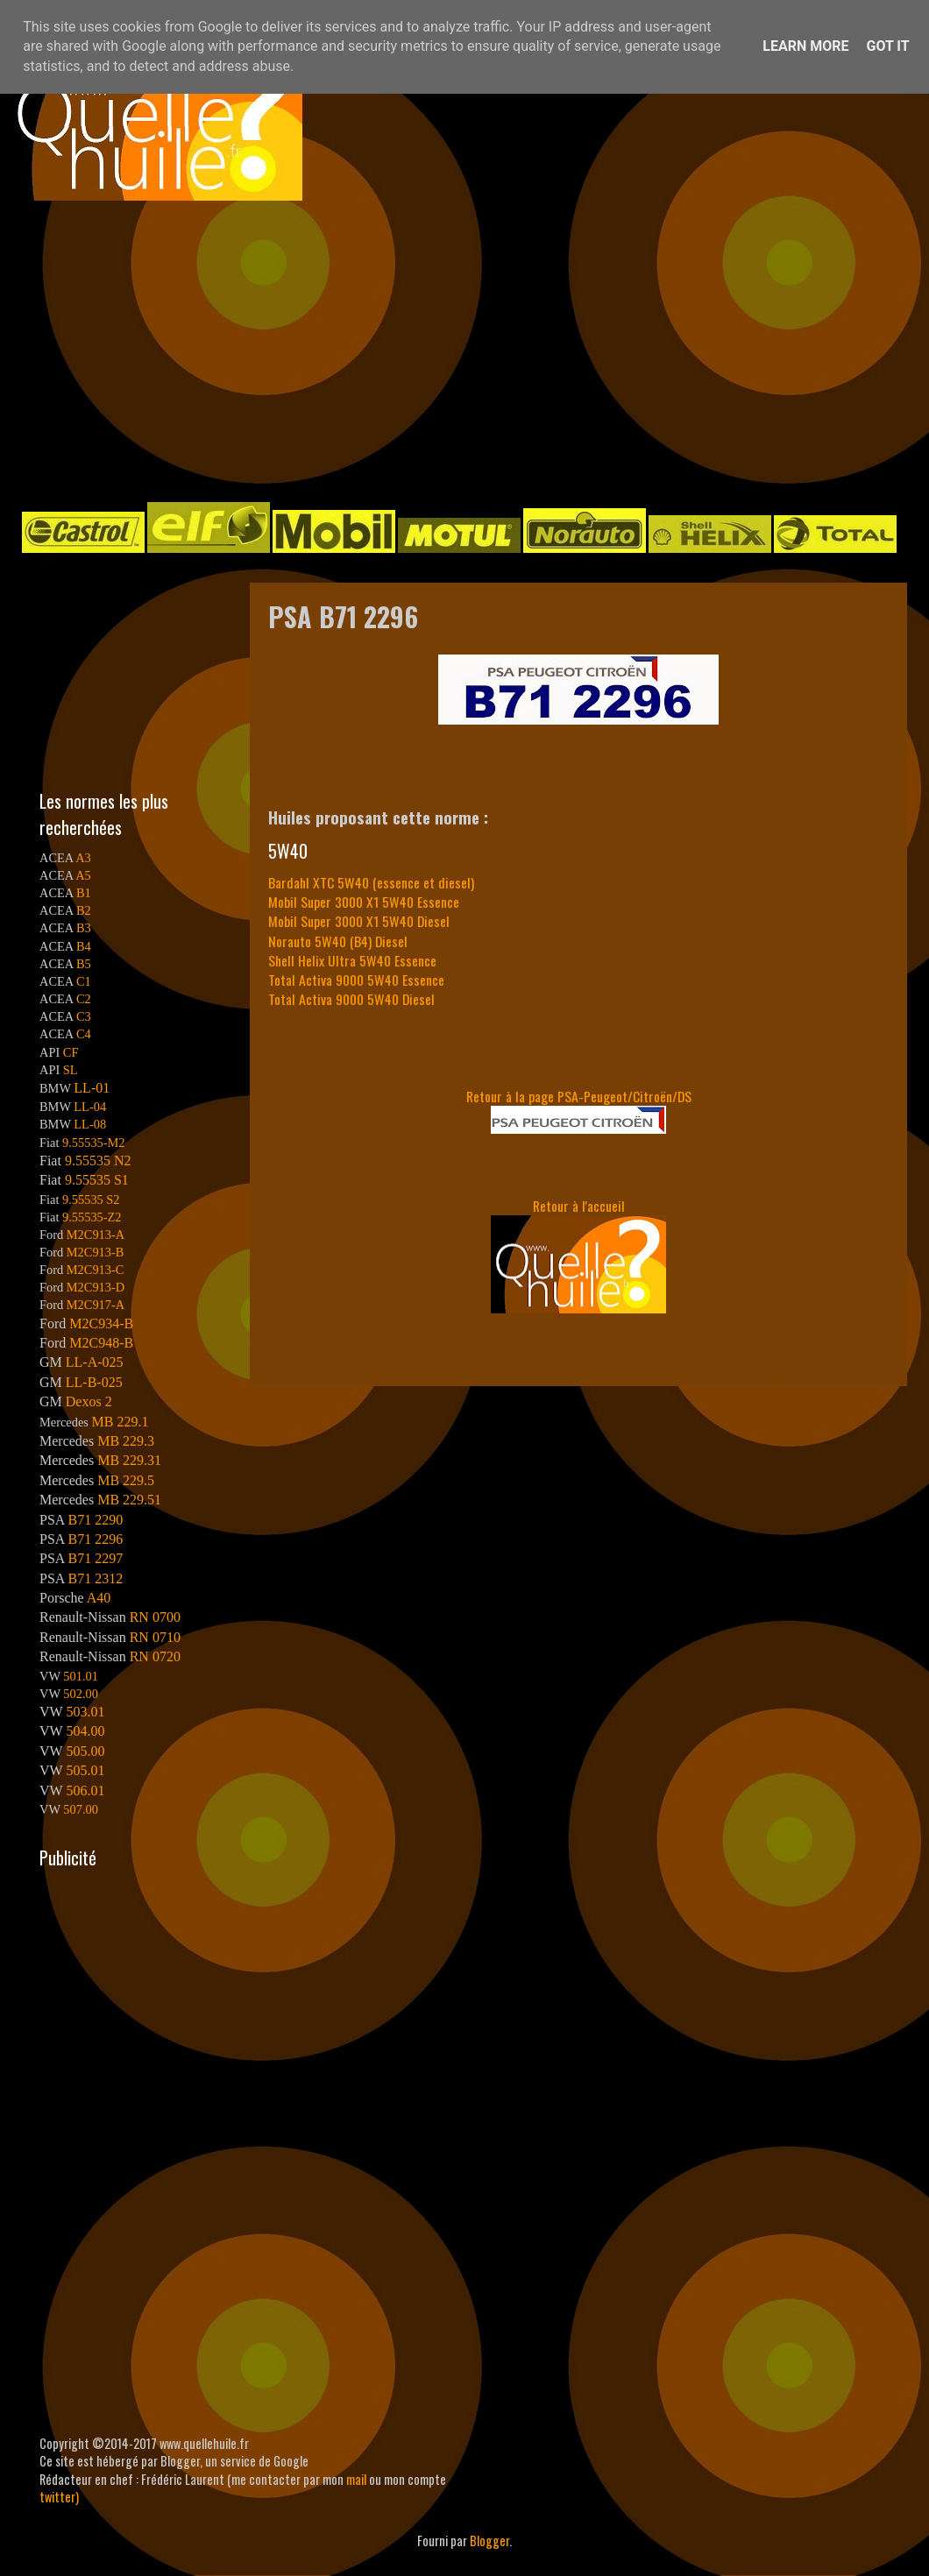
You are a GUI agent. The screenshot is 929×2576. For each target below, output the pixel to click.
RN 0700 (155, 1617)
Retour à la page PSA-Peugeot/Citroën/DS (578, 1096)
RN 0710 (155, 1637)
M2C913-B (95, 1252)
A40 (99, 1597)
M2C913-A (95, 1235)
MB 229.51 (129, 1499)
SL (70, 1070)
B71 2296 (95, 1539)
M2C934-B (101, 1323)
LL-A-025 (95, 1362)
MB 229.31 (129, 1460)
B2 (83, 910)
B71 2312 (95, 1578)
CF (71, 1052)
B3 (83, 928)
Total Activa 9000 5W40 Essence (356, 979)
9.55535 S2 (91, 1199)
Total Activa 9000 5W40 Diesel (351, 998)
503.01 (85, 1711)
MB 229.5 (125, 1480)
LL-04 (90, 1107)
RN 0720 (155, 1656)
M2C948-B (101, 1342)
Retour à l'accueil (579, 1205)
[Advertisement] (347, 349)
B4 (83, 946)
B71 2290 (95, 1519)
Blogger (489, 2540)
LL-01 (92, 1087)
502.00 (80, 1694)
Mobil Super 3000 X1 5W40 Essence (363, 901)
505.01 (85, 1770)
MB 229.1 (120, 1421)
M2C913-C (95, 1270)
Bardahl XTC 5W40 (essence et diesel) (371, 882)
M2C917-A (95, 1305)
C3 (83, 1016)
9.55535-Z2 (92, 1217)
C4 (83, 1034)
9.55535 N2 (98, 1160)
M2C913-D (95, 1287)
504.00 (85, 1730)
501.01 (80, 1676)
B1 (83, 893)
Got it (887, 46)
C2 (83, 999)
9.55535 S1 (97, 1179)
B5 (83, 964)
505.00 (85, 1751)
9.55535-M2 (93, 1143)
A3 (83, 858)
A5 (83, 875)
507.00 (80, 1809)
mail (356, 2479)
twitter (57, 2497)
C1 (83, 981)
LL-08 (90, 1124)
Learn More (805, 46)
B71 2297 (95, 1558)
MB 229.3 (125, 1440)
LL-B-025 (94, 1382)
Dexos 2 (89, 1401)
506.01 (85, 1790)
